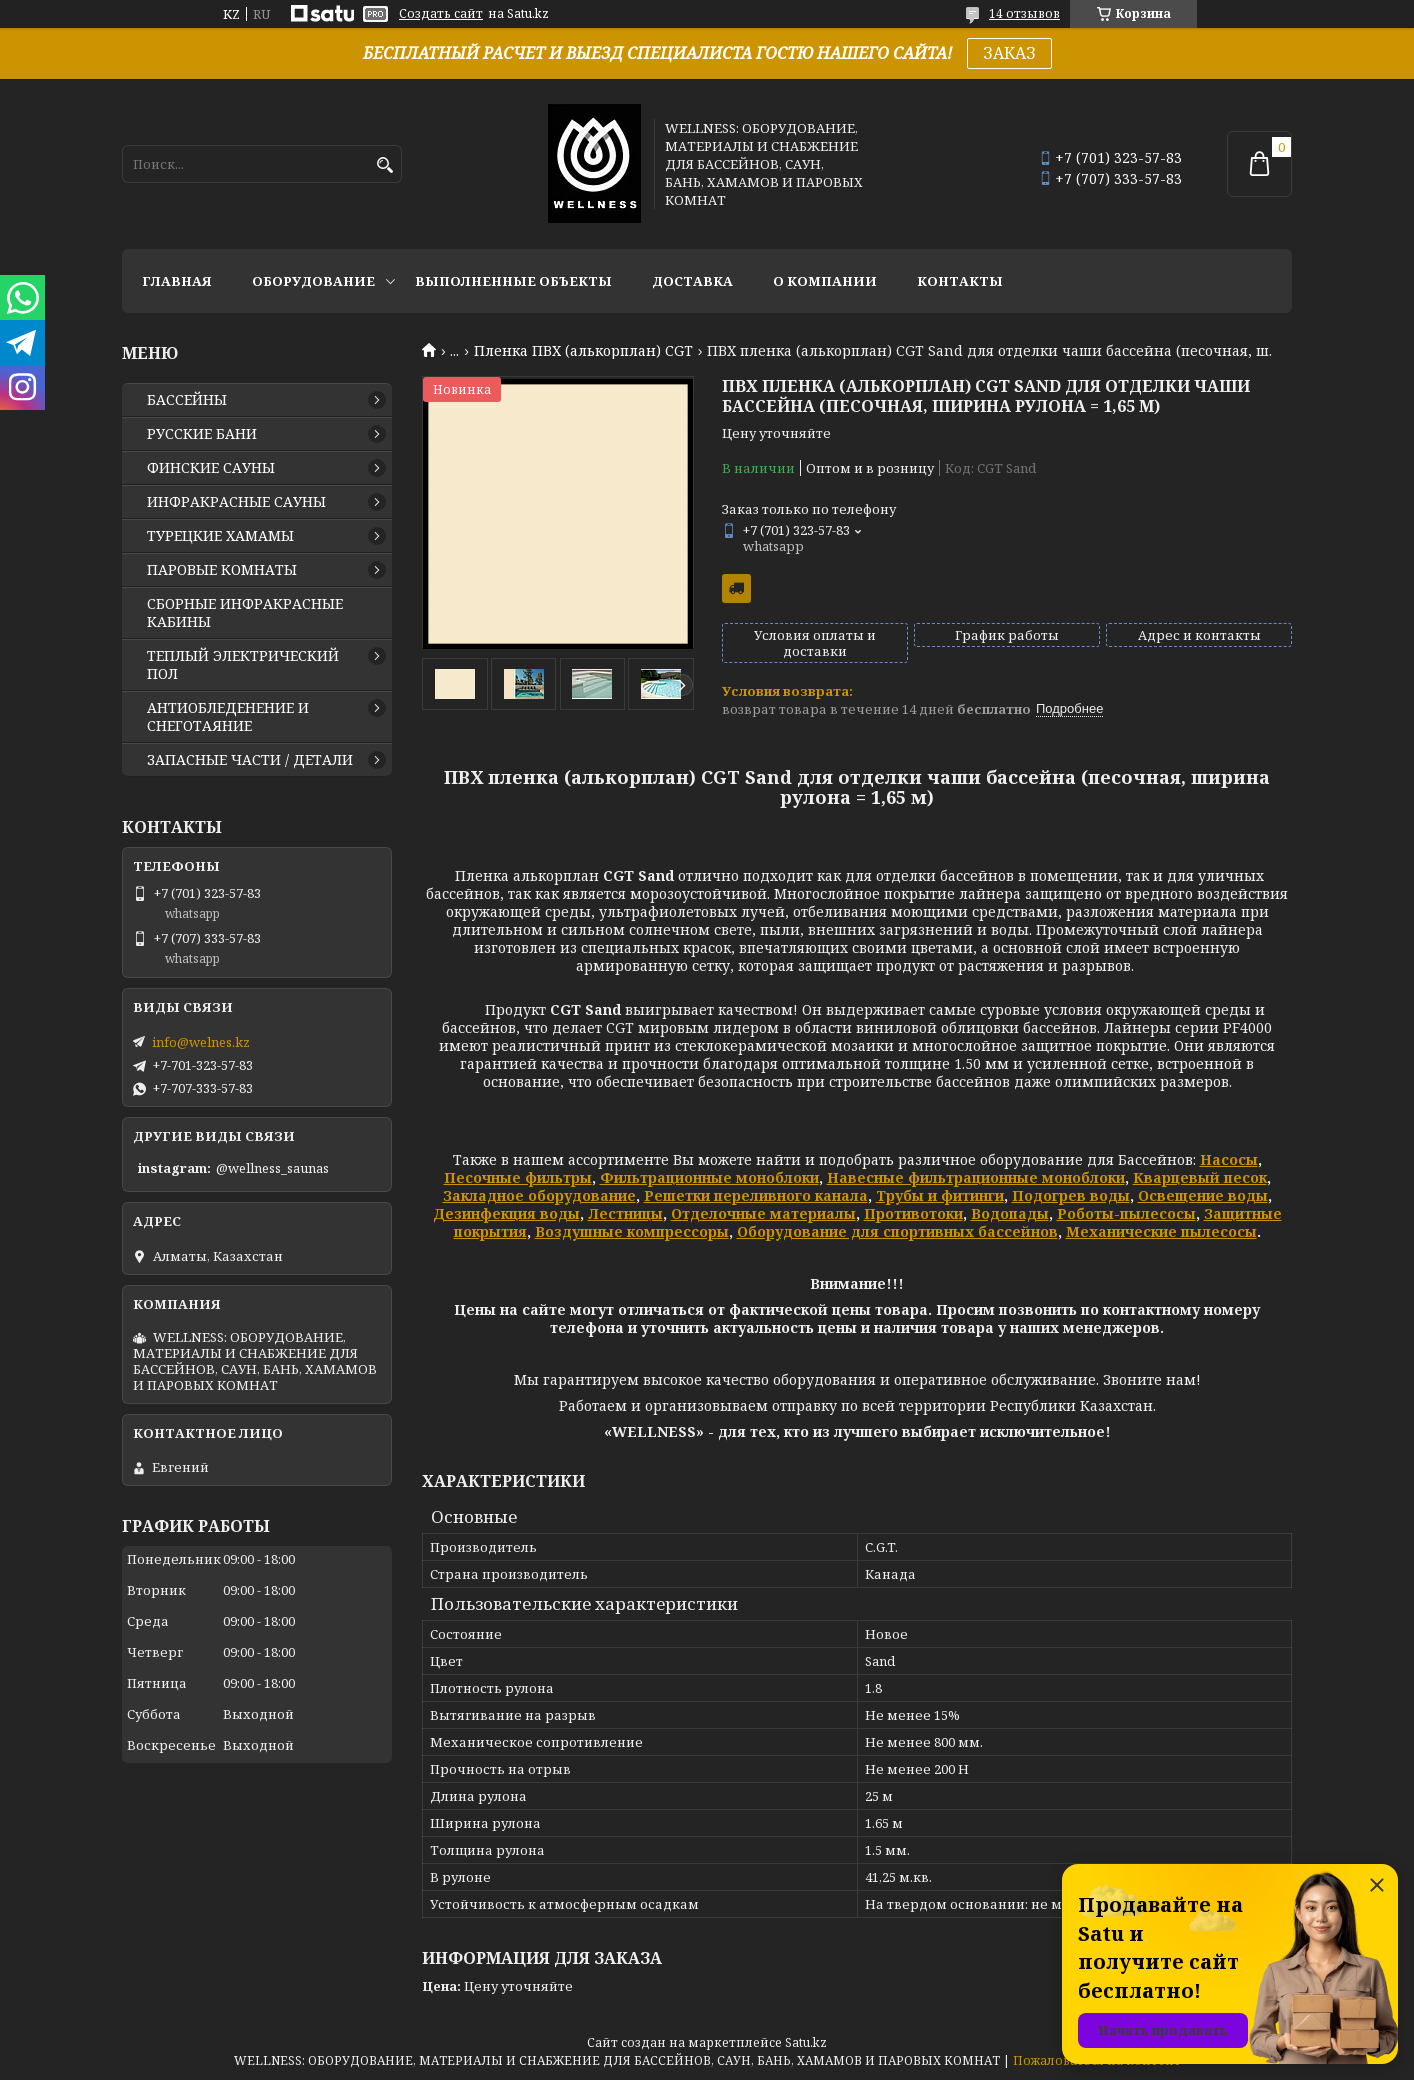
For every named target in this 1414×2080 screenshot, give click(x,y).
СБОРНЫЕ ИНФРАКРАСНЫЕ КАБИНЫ (245, 613)
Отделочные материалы (763, 1213)
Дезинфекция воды (506, 1213)
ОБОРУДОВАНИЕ (313, 281)
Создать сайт (441, 14)
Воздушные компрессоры (632, 1231)
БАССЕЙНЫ (187, 400)
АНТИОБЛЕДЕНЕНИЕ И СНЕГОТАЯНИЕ (228, 717)
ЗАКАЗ (1009, 53)
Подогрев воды (1071, 1195)
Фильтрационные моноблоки (709, 1177)
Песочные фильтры (518, 1177)
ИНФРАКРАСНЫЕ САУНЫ (236, 502)
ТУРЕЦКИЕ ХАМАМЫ (220, 536)
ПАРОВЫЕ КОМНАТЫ (222, 570)
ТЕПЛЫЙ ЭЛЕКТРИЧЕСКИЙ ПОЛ (243, 665)
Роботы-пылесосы (1126, 1213)
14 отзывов (1024, 13)
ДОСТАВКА (692, 281)
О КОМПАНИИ (825, 281)
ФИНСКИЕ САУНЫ (211, 468)
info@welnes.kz (201, 1042)
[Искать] (384, 165)
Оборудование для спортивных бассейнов (897, 1231)
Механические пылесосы (1161, 1231)
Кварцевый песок (1200, 1177)
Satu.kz (806, 2042)
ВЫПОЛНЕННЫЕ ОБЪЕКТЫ (513, 281)
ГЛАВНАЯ (177, 281)
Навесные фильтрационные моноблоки (976, 1177)
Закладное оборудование (539, 1195)
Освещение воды (1203, 1195)
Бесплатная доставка (736, 588)
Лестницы (625, 1213)
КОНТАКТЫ (960, 281)
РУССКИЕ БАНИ (202, 434)
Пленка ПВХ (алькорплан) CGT (583, 351)
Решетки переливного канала (756, 1195)
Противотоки (913, 1213)
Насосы (1229, 1159)
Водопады (1010, 1213)
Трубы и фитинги (940, 1195)
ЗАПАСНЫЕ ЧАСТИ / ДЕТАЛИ (250, 760)
